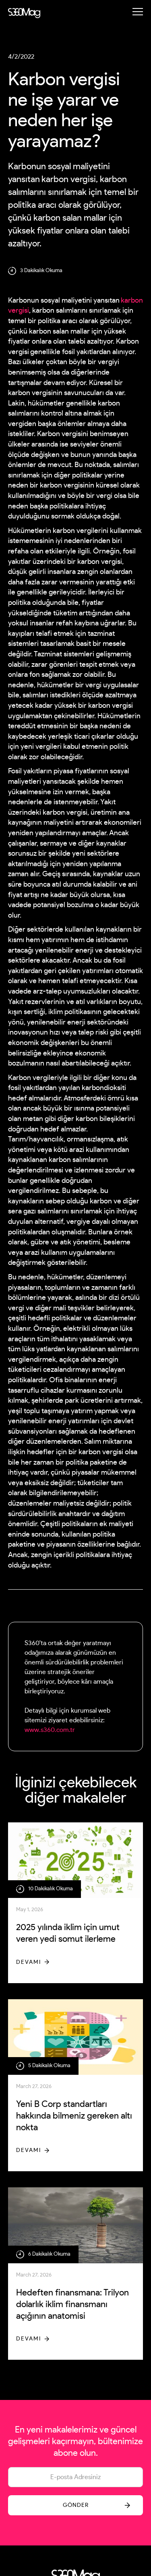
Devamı (28, 1962)
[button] (137, 12)
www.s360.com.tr (50, 1730)
